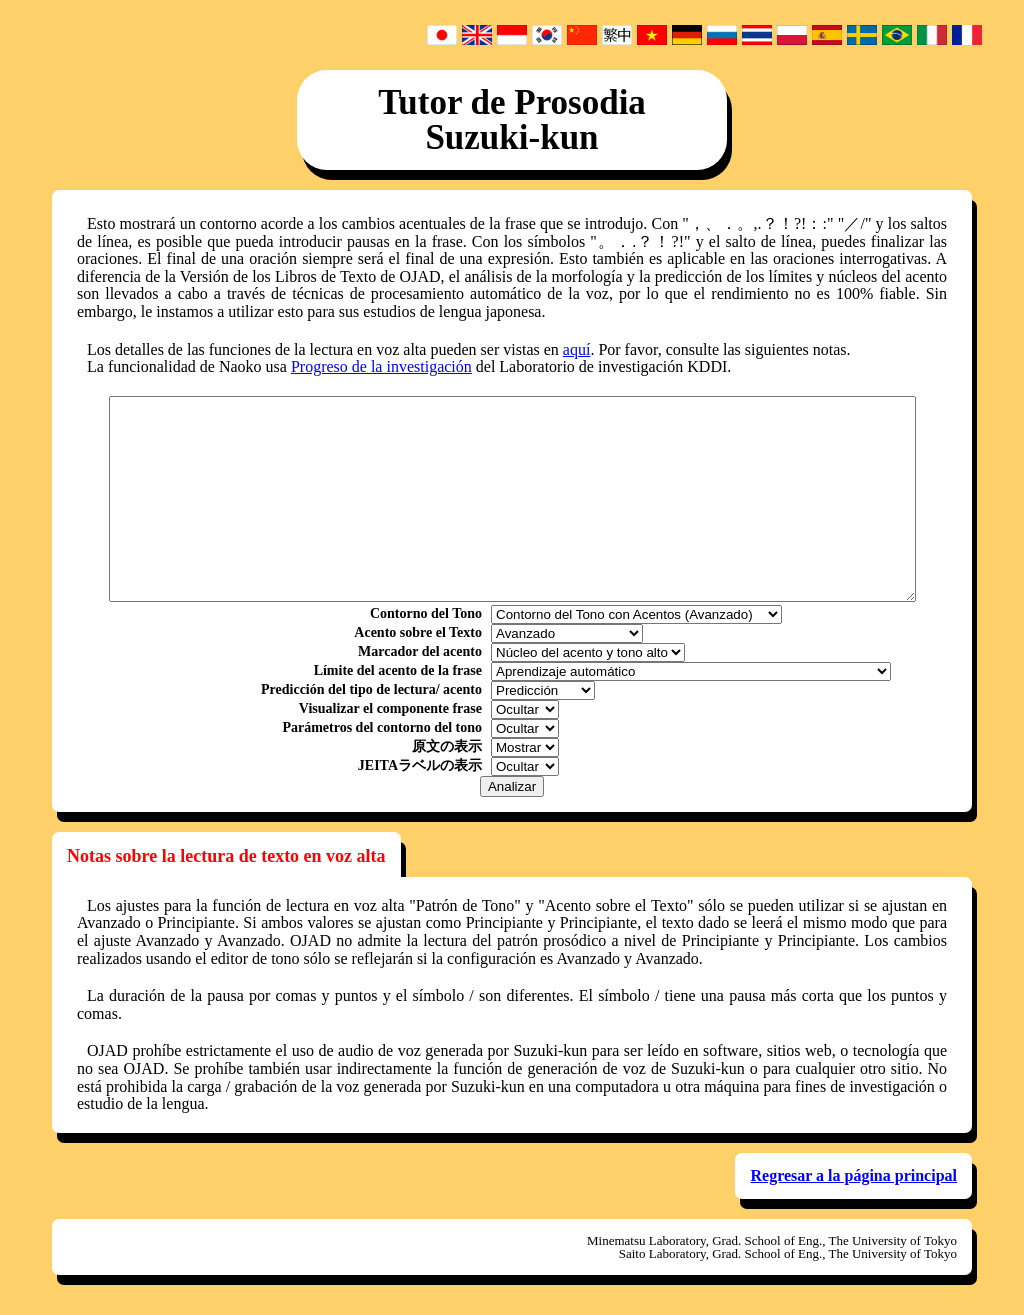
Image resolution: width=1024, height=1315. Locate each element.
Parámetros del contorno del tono (382, 728)
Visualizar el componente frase (390, 709)
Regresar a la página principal (853, 1175)
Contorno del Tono (426, 614)
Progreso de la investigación (381, 366)
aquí (577, 349)
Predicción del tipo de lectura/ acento (371, 690)
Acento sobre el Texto (418, 633)
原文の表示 (447, 747)
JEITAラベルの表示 (420, 766)
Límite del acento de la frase (398, 671)
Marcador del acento (420, 652)
